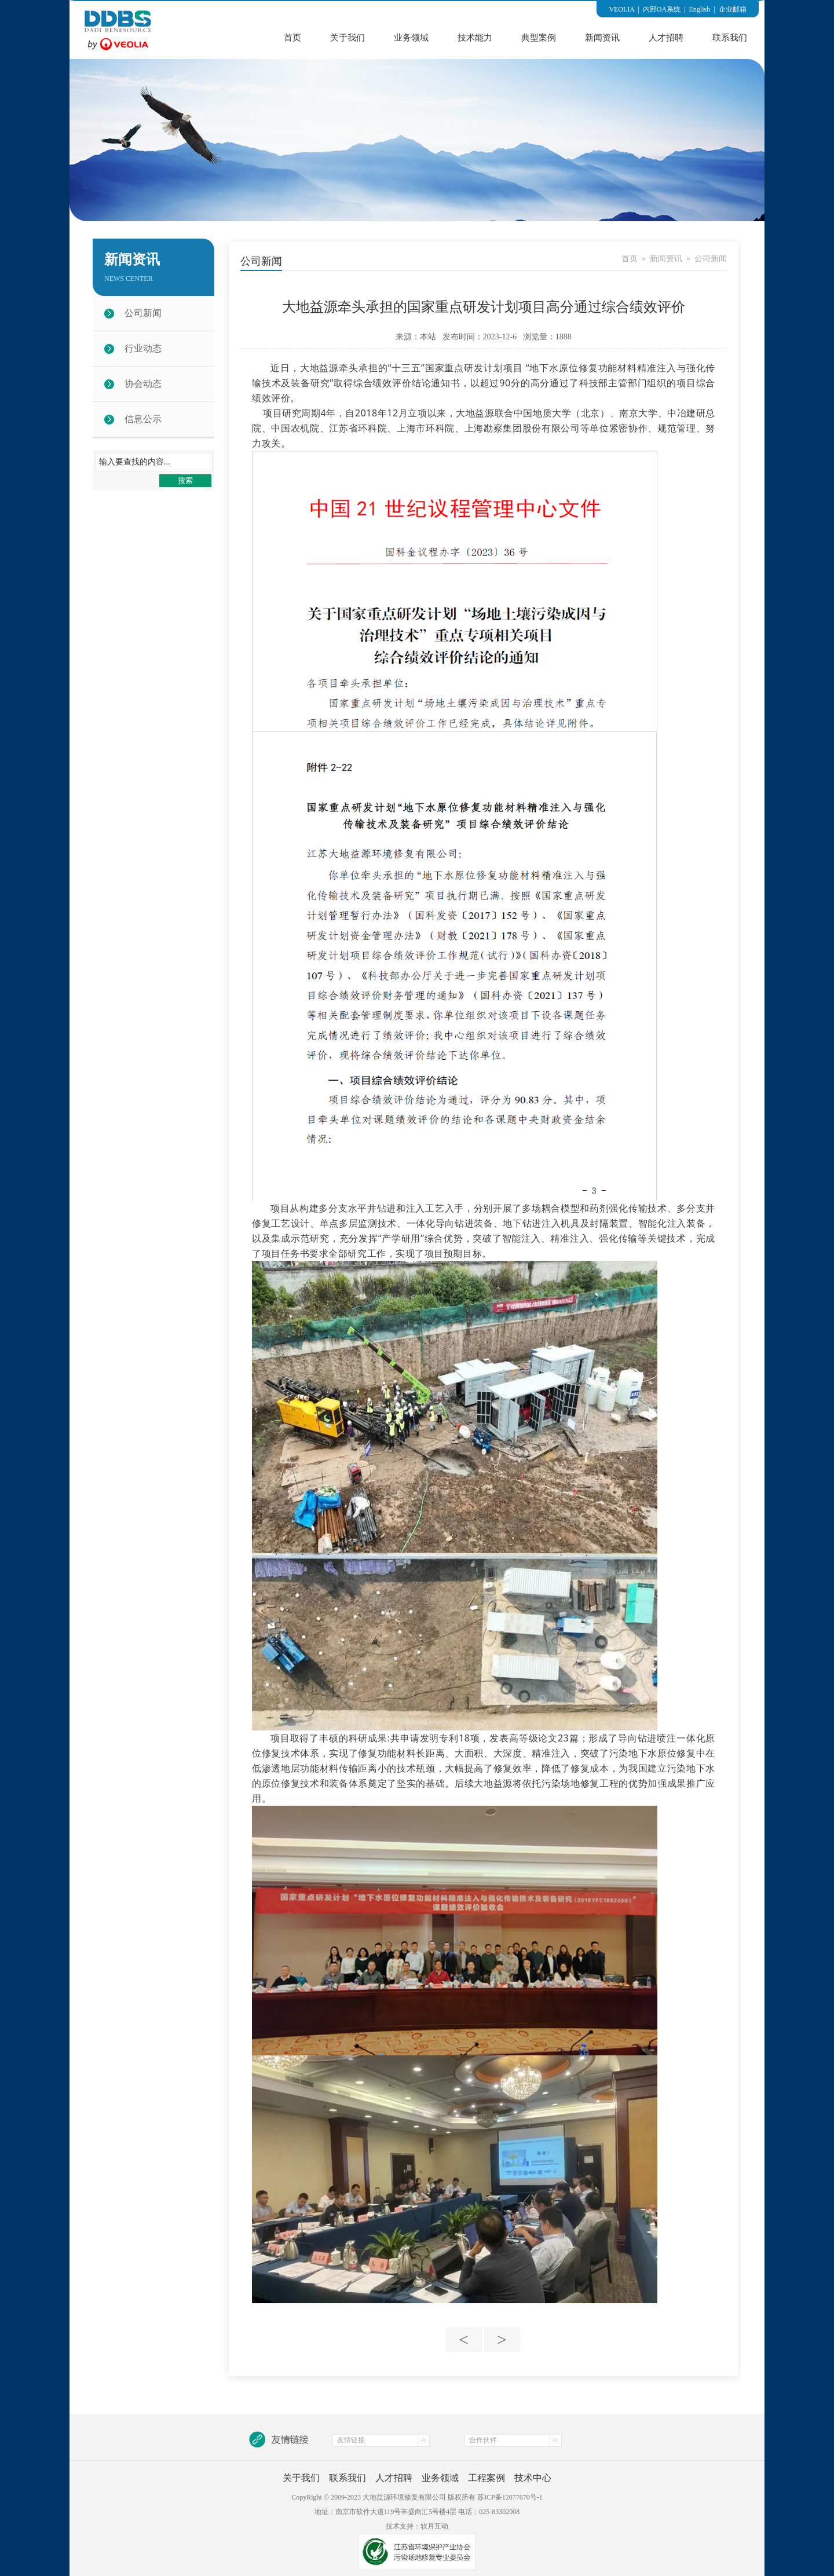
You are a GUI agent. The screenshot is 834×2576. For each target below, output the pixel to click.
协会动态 (143, 384)
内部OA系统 (662, 9)
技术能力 (475, 37)
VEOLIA (621, 9)
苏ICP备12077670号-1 (510, 2497)
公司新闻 (143, 313)
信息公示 (143, 419)
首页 (292, 37)
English (700, 9)
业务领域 (411, 37)
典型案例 (538, 37)
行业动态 (143, 348)
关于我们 (347, 37)
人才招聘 (666, 37)
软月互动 (434, 2526)
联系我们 (729, 37)
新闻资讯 (602, 37)
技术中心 (532, 2478)
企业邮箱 (733, 9)
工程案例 (486, 2478)
